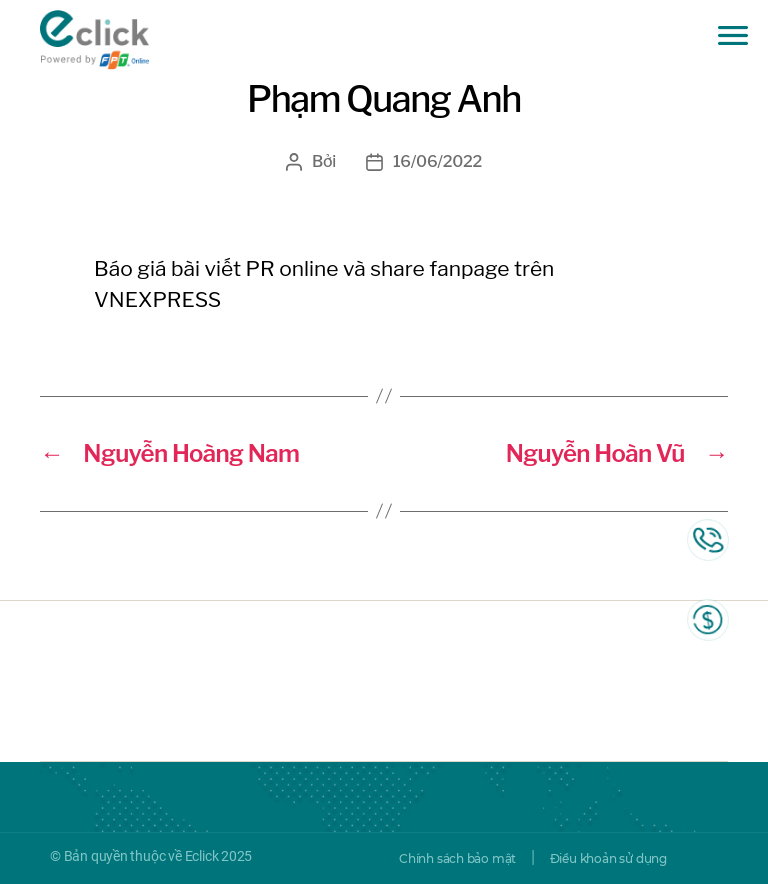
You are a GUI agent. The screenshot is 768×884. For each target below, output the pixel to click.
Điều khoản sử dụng (608, 858)
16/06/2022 (437, 161)
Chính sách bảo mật (457, 858)
